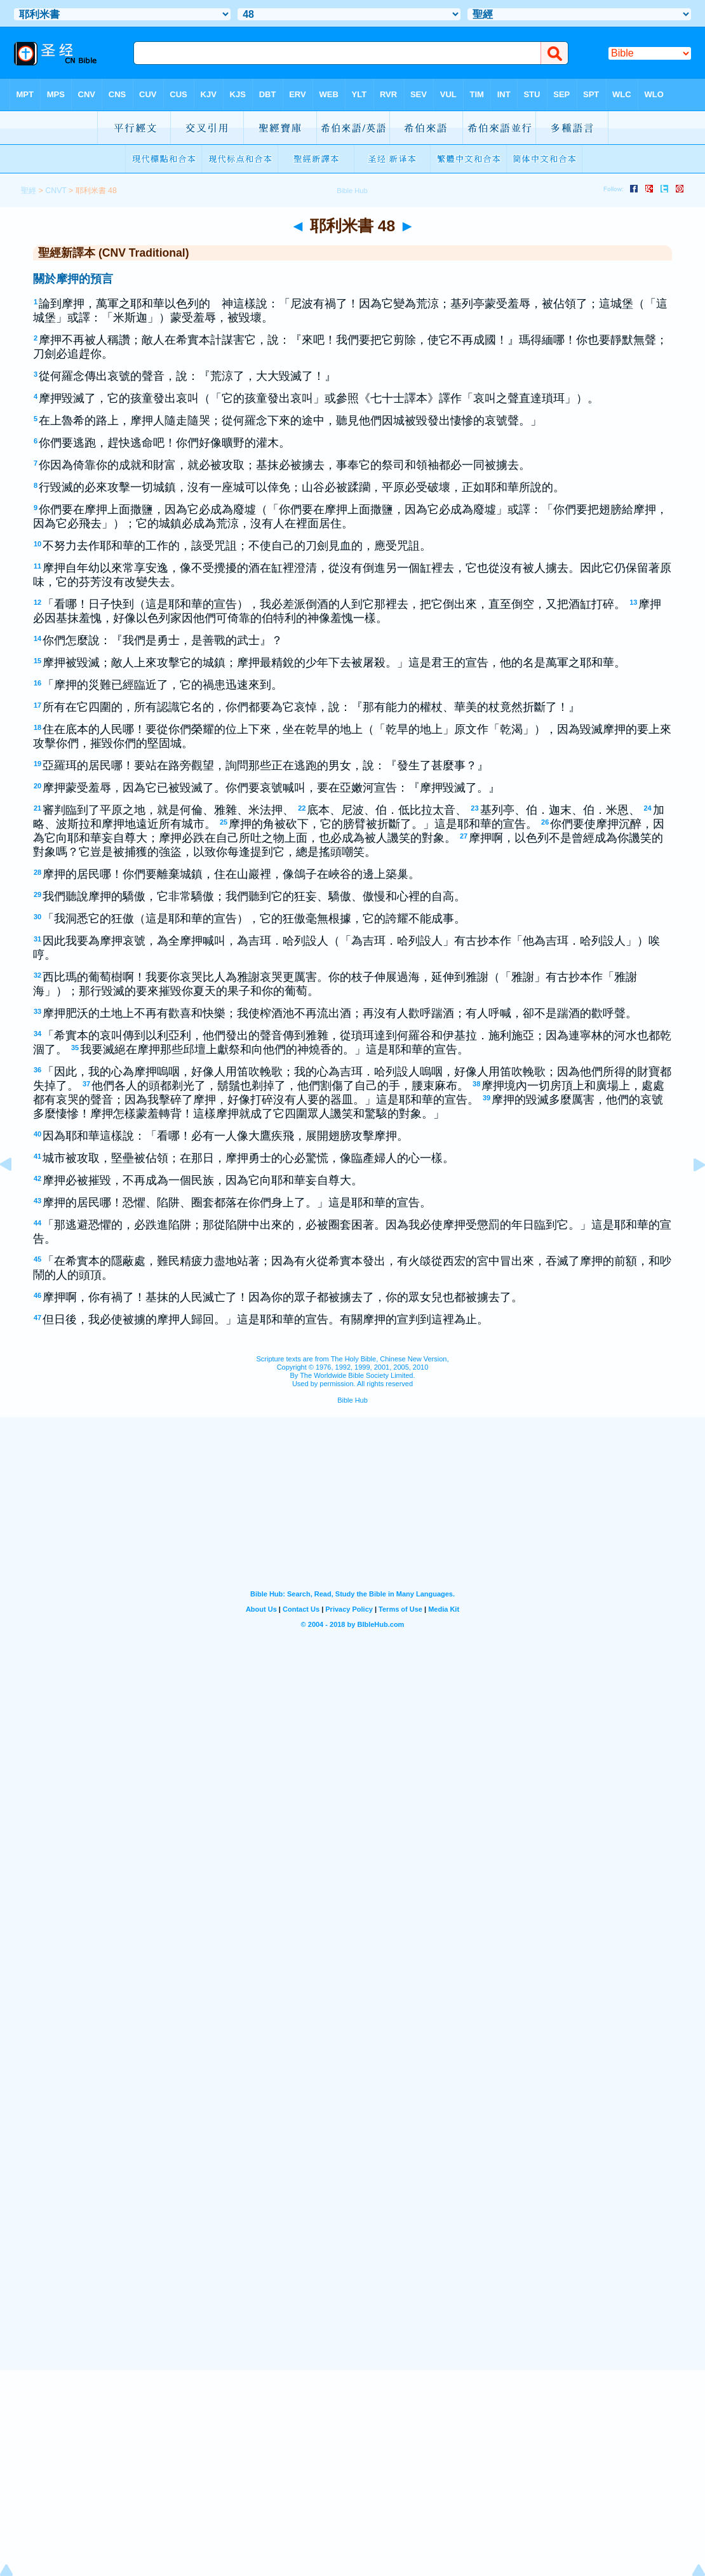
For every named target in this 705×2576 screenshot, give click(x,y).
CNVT (55, 190)
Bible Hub (352, 1400)
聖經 (28, 190)
